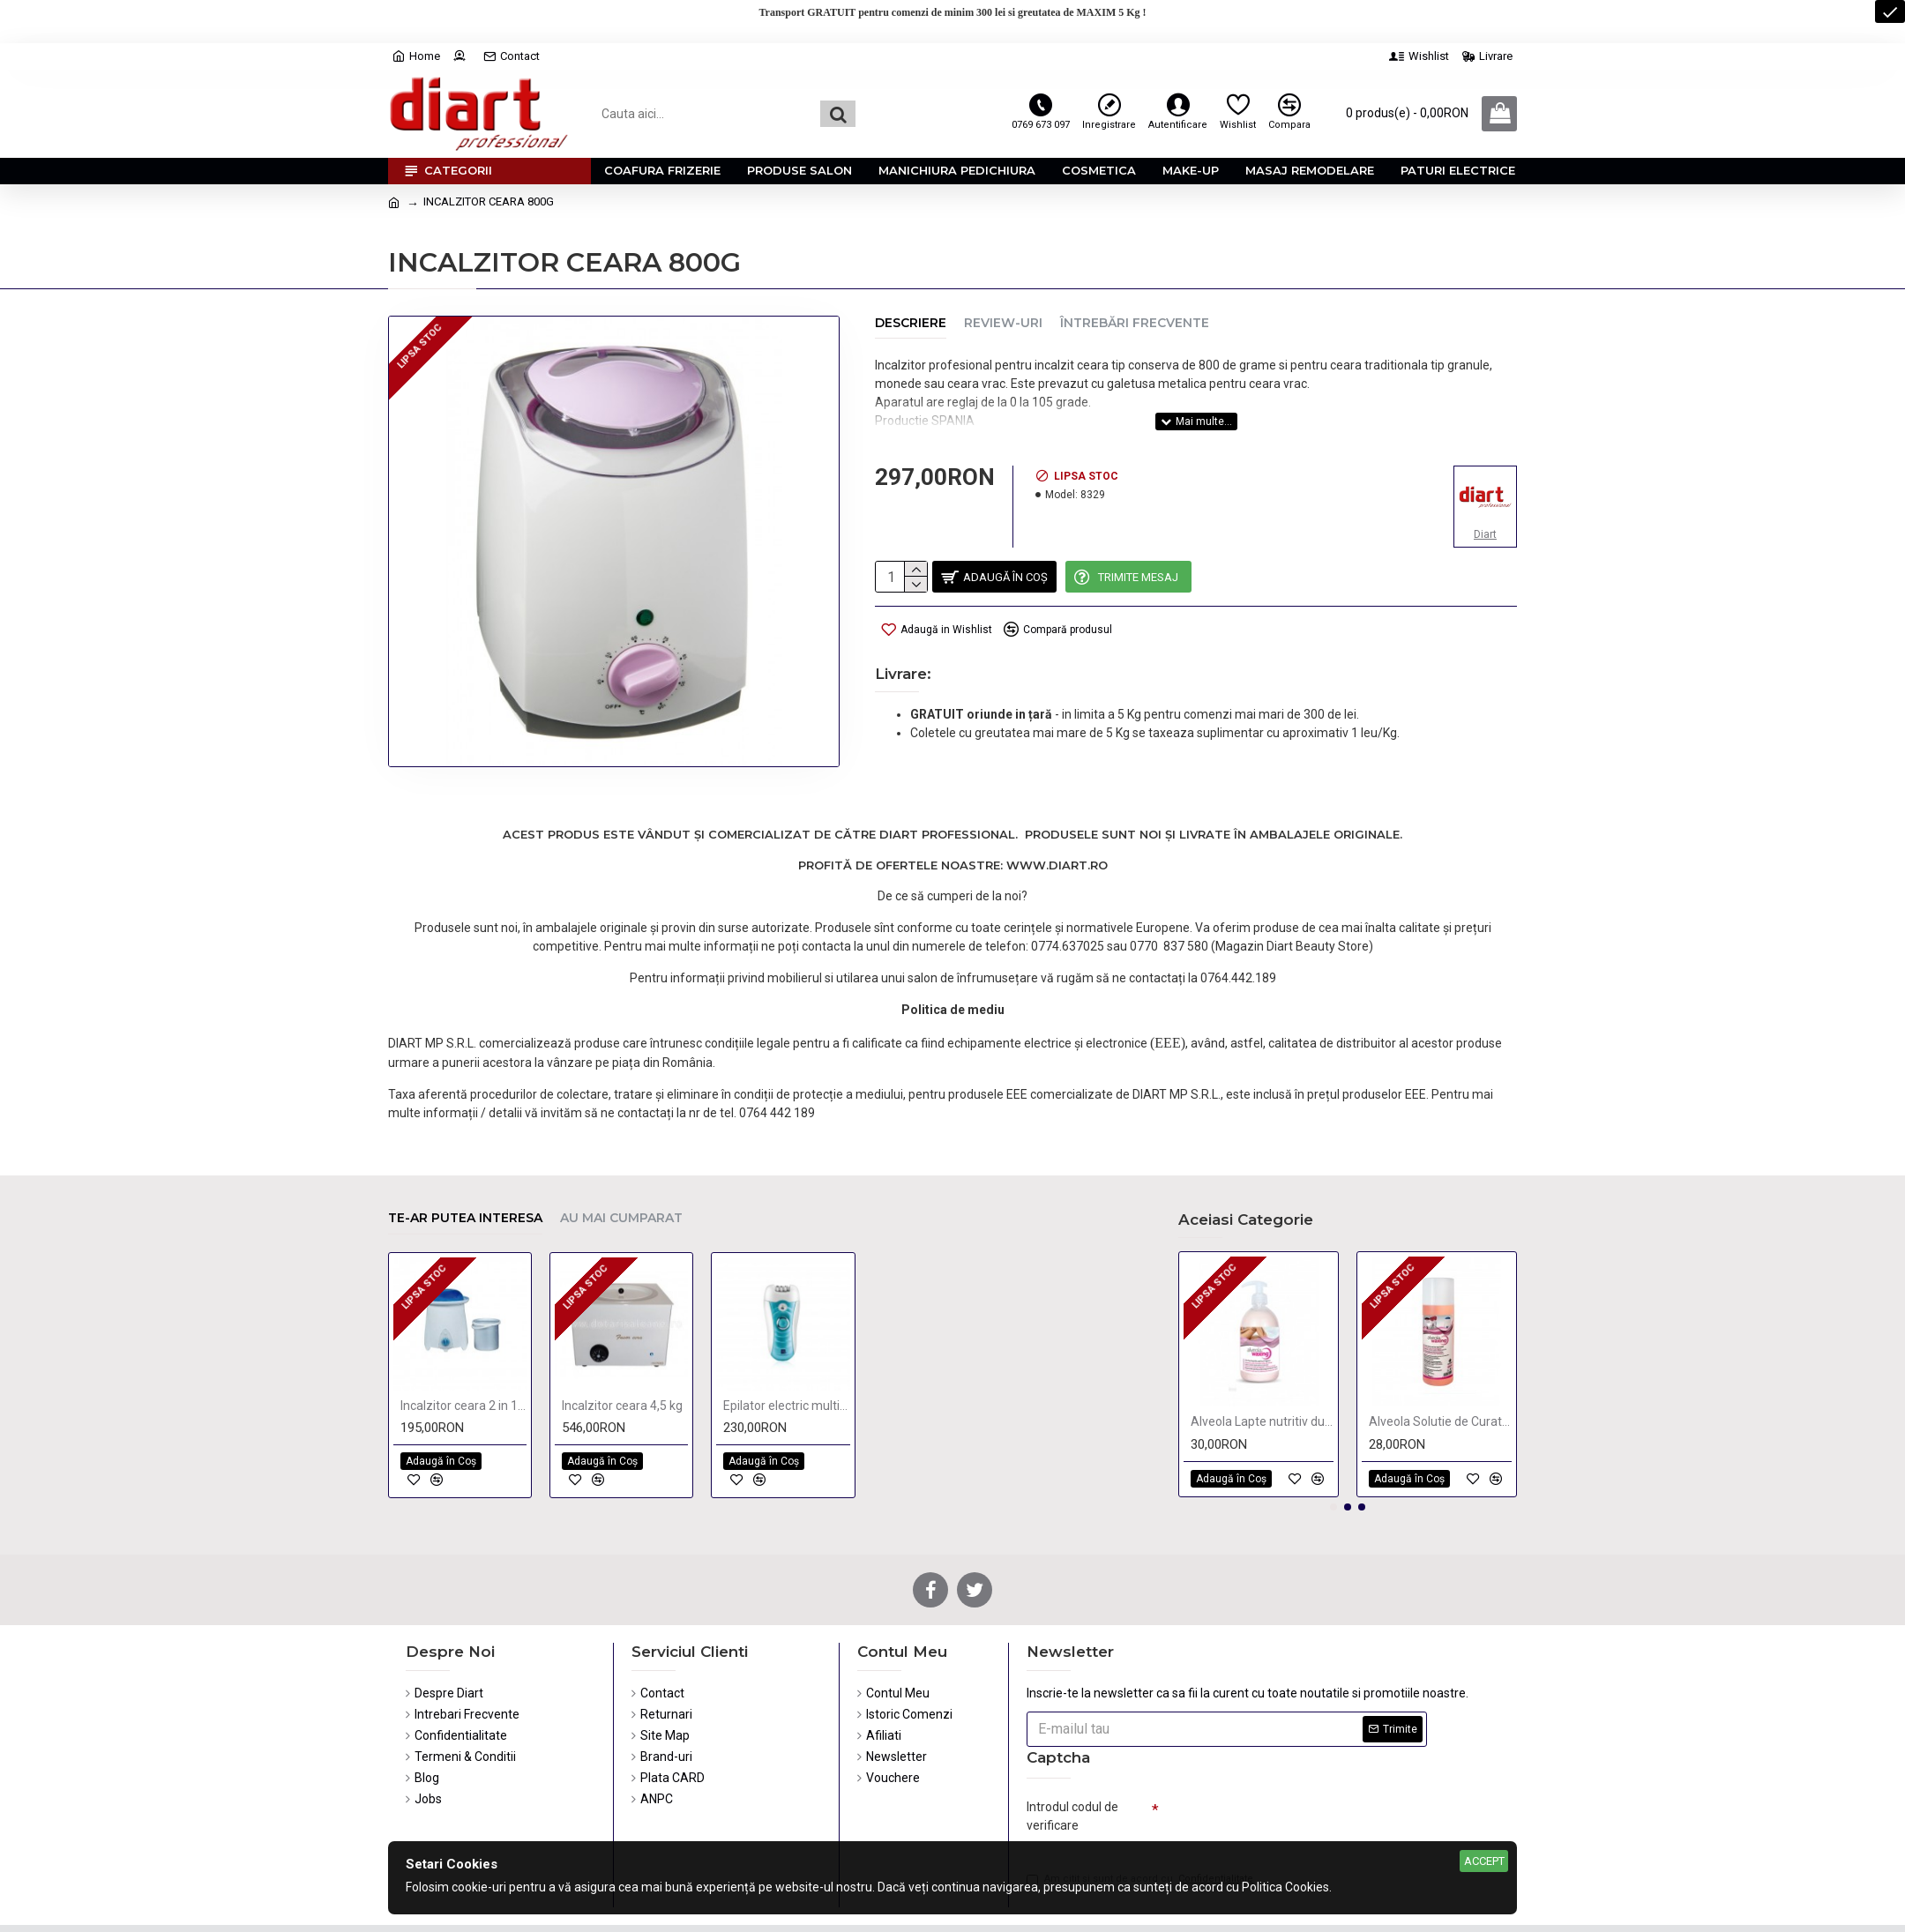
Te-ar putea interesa (465, 1162)
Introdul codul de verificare (1072, 1760)
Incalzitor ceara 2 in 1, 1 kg (463, 1350)
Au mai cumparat (621, 1162)
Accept (1484, 1861)
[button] (1333, 1451)
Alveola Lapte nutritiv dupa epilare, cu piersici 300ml (1262, 1367)
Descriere (910, 323)
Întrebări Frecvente (1134, 323)
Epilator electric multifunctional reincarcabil (786, 1350)
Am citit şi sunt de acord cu (1141, 1828)
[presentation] (1282, 1768)
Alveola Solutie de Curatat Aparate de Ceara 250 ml (1440, 1367)
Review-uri (1003, 323)
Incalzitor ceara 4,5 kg (622, 1350)
